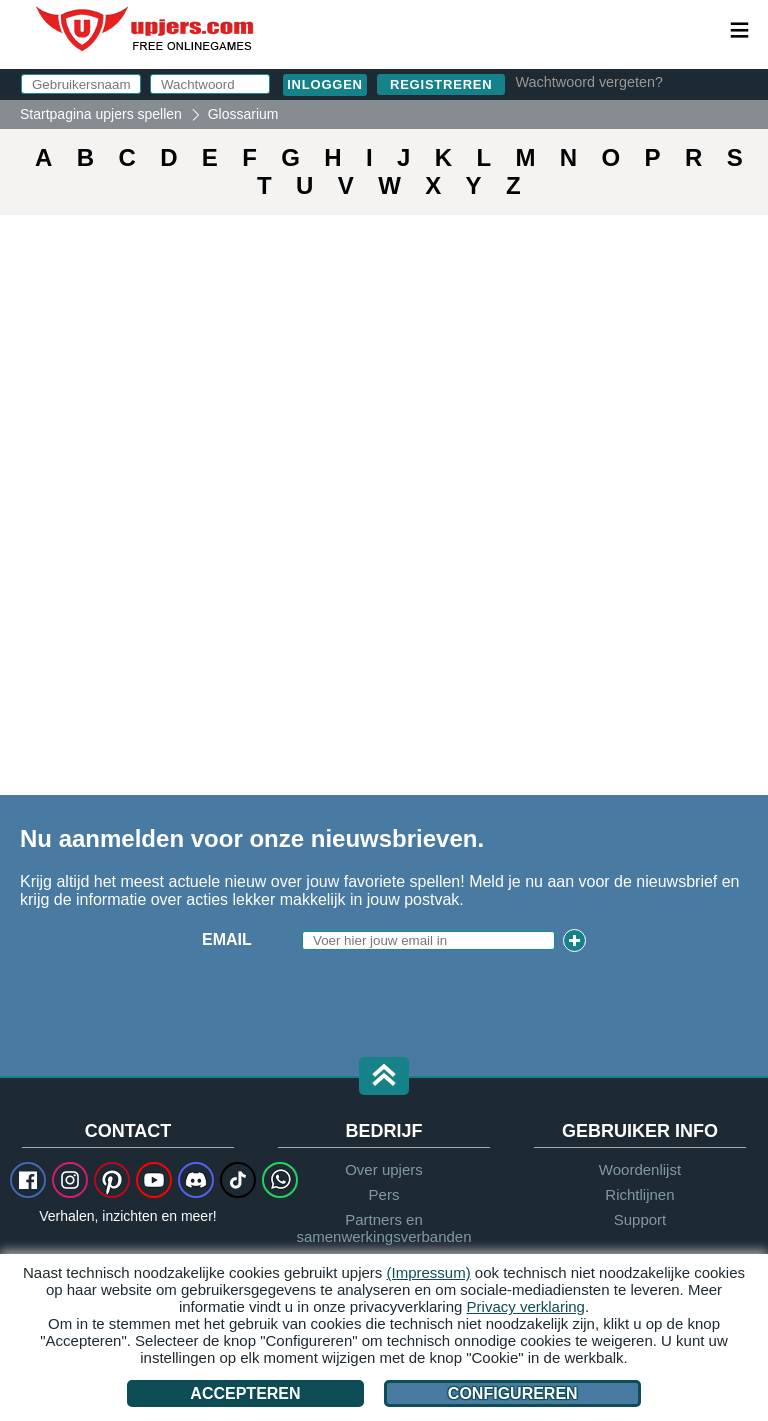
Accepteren (245, 1393)
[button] (384, 1077)
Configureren (513, 1393)
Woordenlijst (640, 1169)
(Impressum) (429, 1272)
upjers (146, 29)
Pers (384, 1194)
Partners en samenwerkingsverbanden (383, 1228)
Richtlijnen (639, 1194)
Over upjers (384, 1169)
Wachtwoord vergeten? (588, 82)
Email (227, 939)
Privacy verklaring (526, 1306)
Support (640, 1219)
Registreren (441, 84)
